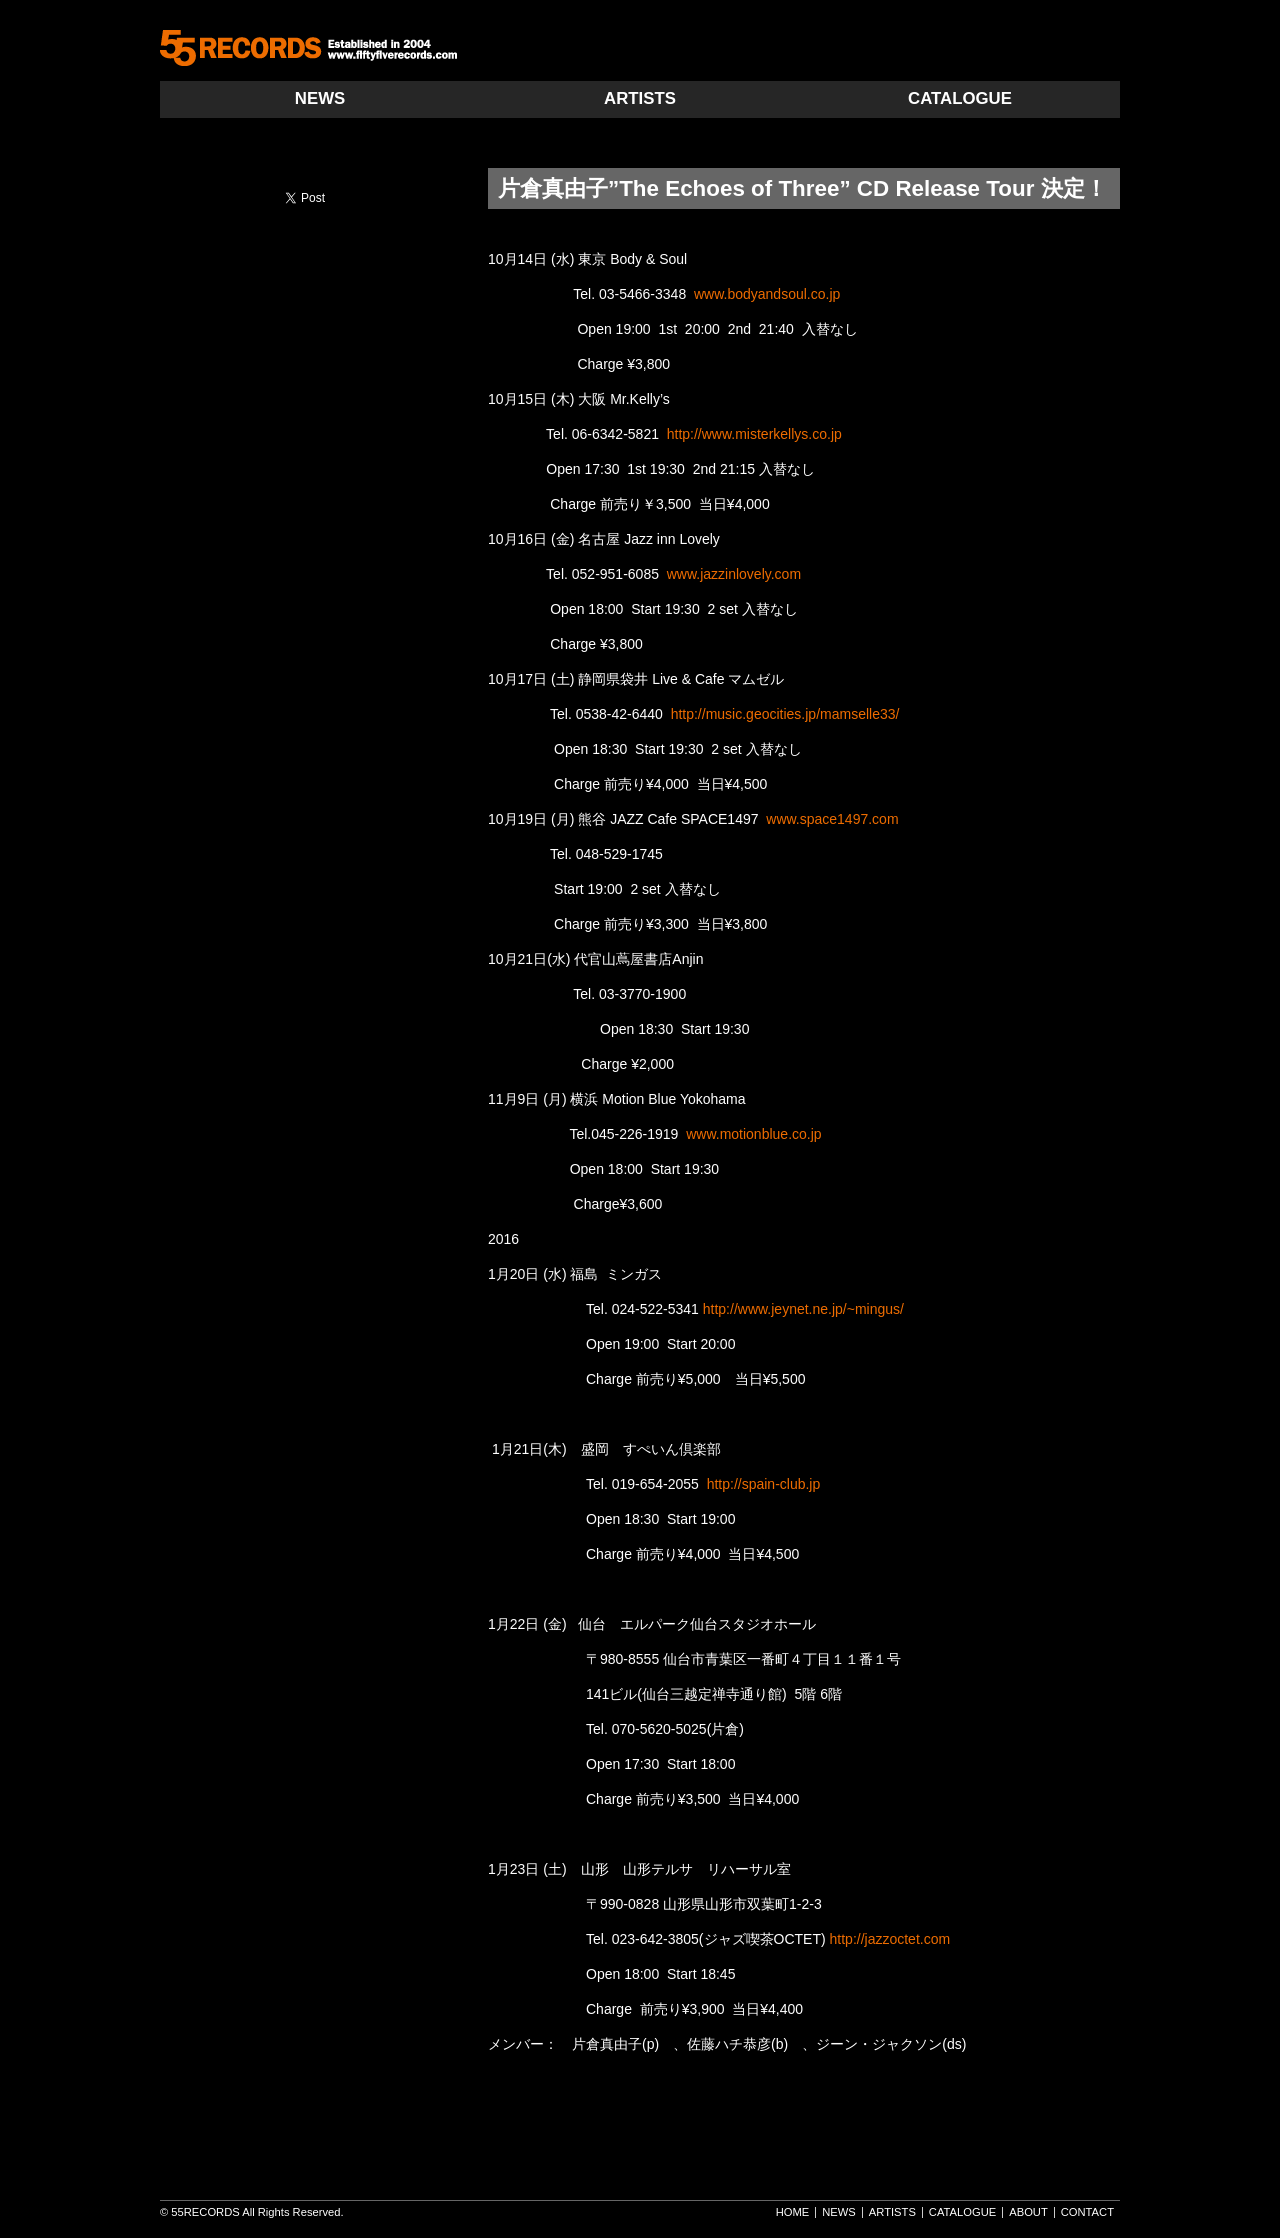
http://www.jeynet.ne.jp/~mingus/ (803, 1309)
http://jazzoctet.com (890, 1939)
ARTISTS (640, 98)
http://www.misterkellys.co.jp (754, 434)
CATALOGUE (960, 98)
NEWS (320, 98)
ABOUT (1028, 2212)
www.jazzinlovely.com (734, 574)
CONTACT (1087, 2212)
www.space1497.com (832, 819)
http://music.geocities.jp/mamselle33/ (785, 714)
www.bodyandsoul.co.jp (767, 294)
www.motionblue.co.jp (753, 1134)
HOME (793, 2212)
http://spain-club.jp (764, 1484)
